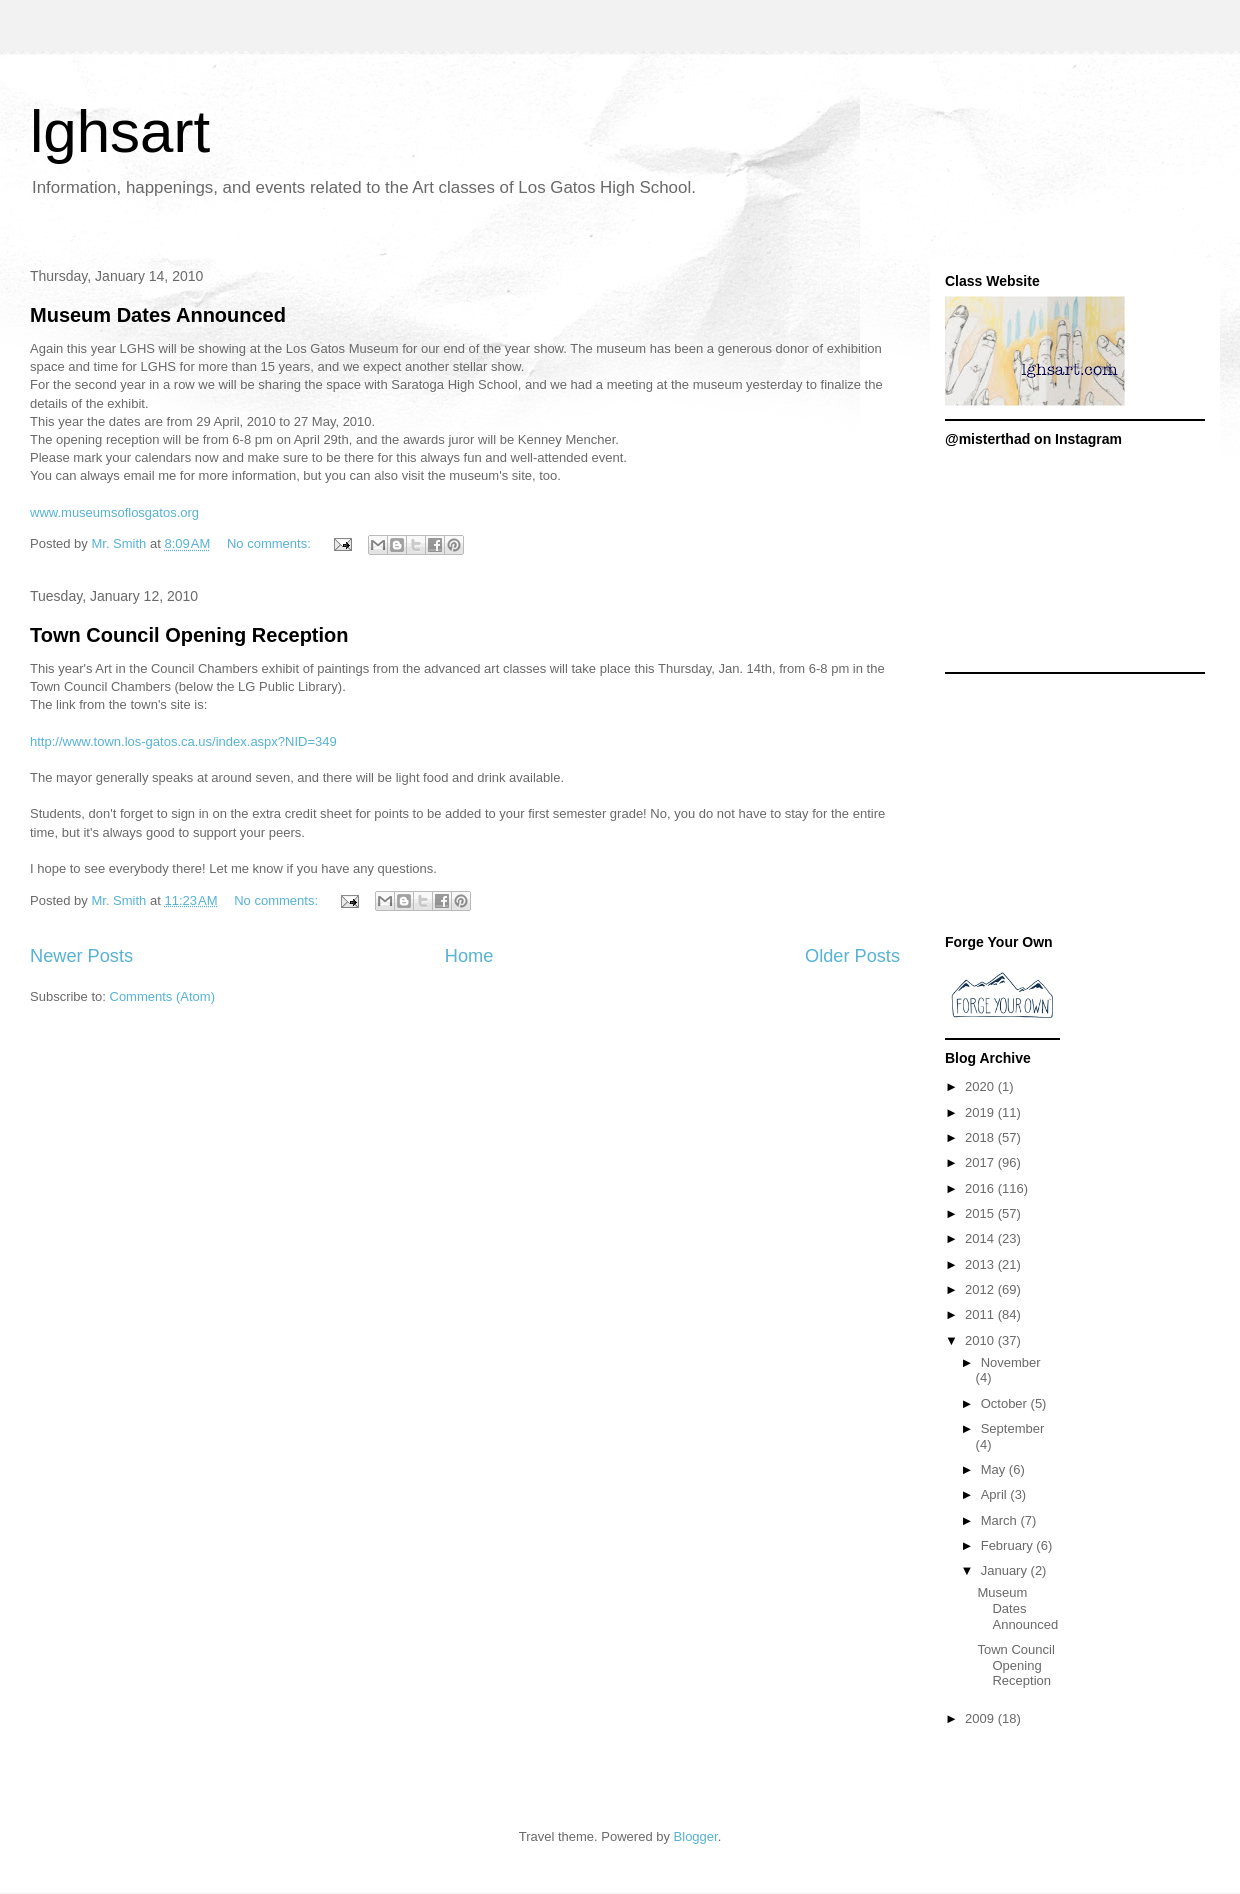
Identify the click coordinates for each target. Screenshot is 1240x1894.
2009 (981, 1718)
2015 (981, 1213)
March (1001, 1520)
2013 (981, 1264)
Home (469, 956)
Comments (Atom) (162, 996)
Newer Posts (81, 956)
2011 (981, 1314)
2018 (981, 1137)
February (1009, 1545)
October (1006, 1403)
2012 (981, 1289)
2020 (981, 1086)
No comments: (270, 543)
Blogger (696, 1836)
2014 (981, 1238)
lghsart (120, 131)
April (996, 1494)
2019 (981, 1112)
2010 (981, 1340)
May (995, 1469)
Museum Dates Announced (158, 315)
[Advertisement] (1075, 809)
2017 (981, 1162)
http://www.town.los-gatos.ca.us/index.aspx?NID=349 (183, 741)
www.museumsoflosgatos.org (114, 512)
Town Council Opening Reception (189, 635)
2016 (981, 1188)
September (1013, 1428)
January (1006, 1570)
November (1011, 1362)
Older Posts (852, 956)
